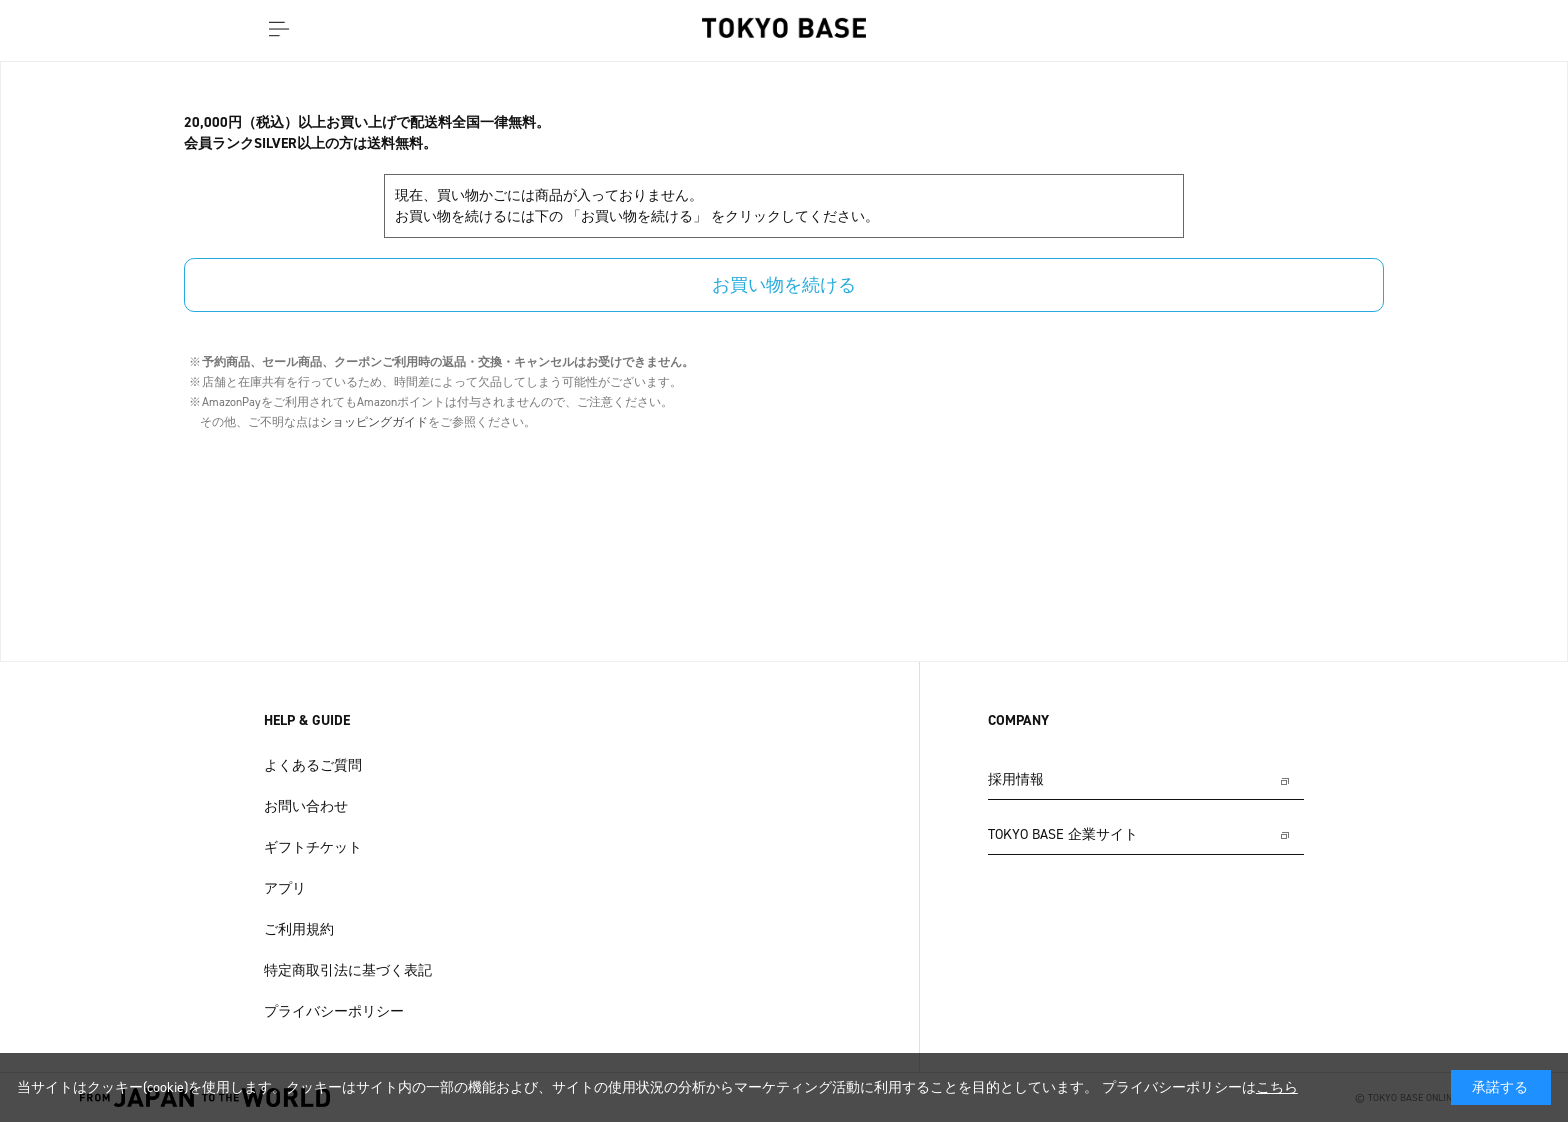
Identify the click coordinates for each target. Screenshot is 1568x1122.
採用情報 (1016, 779)
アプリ (285, 888)
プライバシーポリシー (334, 1011)
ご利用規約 (299, 929)
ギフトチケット (313, 847)
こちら (1277, 1087)
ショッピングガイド (374, 422)
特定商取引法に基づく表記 (348, 970)
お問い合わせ (306, 806)
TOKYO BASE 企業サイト (1063, 834)
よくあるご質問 (313, 765)
